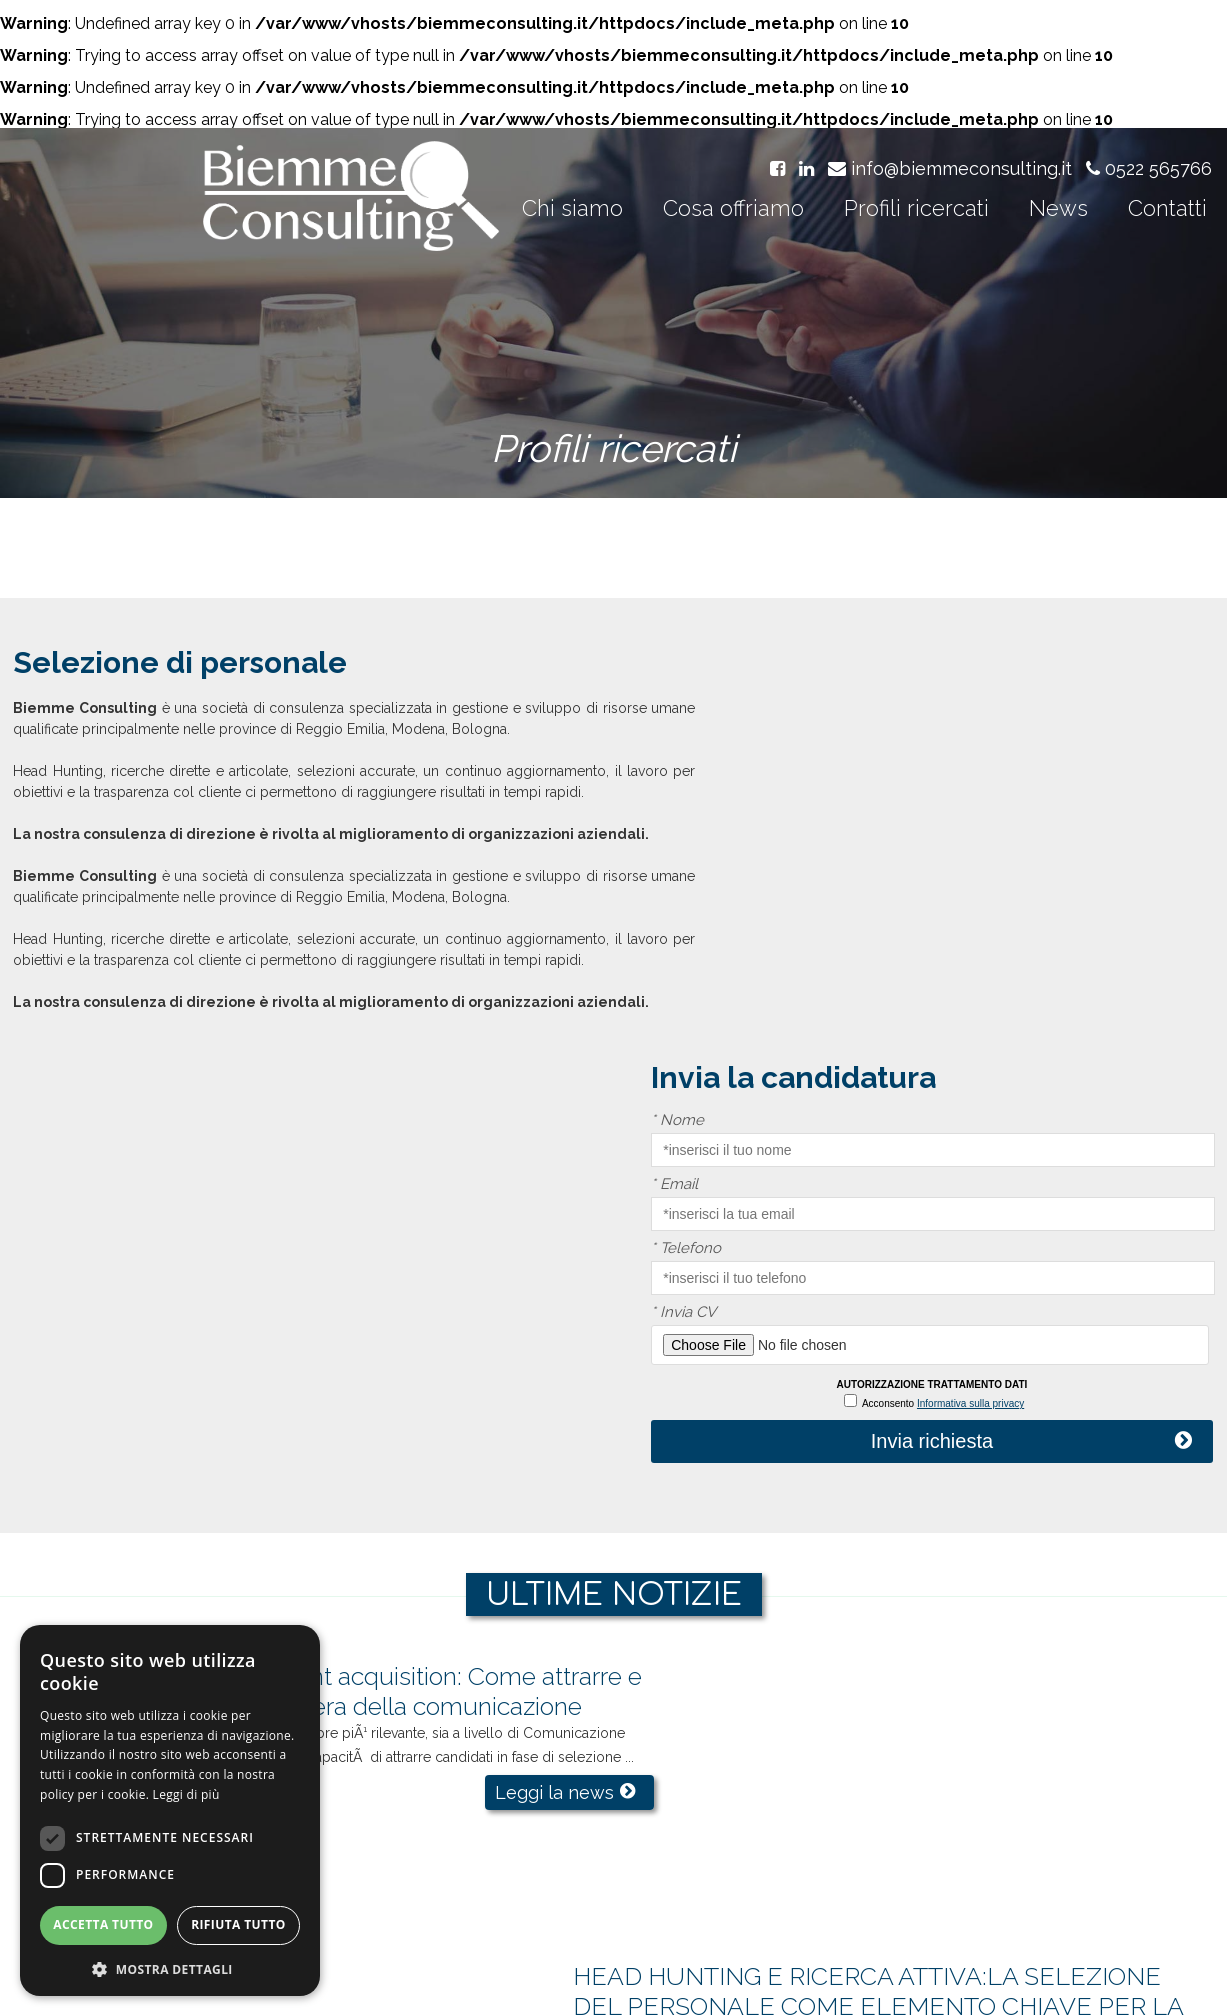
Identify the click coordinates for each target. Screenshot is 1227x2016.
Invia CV (778, 897)
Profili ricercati (916, 211)
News (1058, 211)
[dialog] (170, 1810)
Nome (772, 705)
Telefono (781, 833)
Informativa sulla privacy (1018, 988)
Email (769, 769)
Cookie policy (925, 1980)
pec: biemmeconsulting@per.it (928, 1957)
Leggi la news (474, 1470)
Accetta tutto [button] (103, 1926)
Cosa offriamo (733, 211)
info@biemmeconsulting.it (950, 172)
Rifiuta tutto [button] (238, 1926)
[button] (170, 1967)
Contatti (1167, 211)
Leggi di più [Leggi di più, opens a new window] (186, 1795)
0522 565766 (1149, 172)
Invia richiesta (979, 1026)
